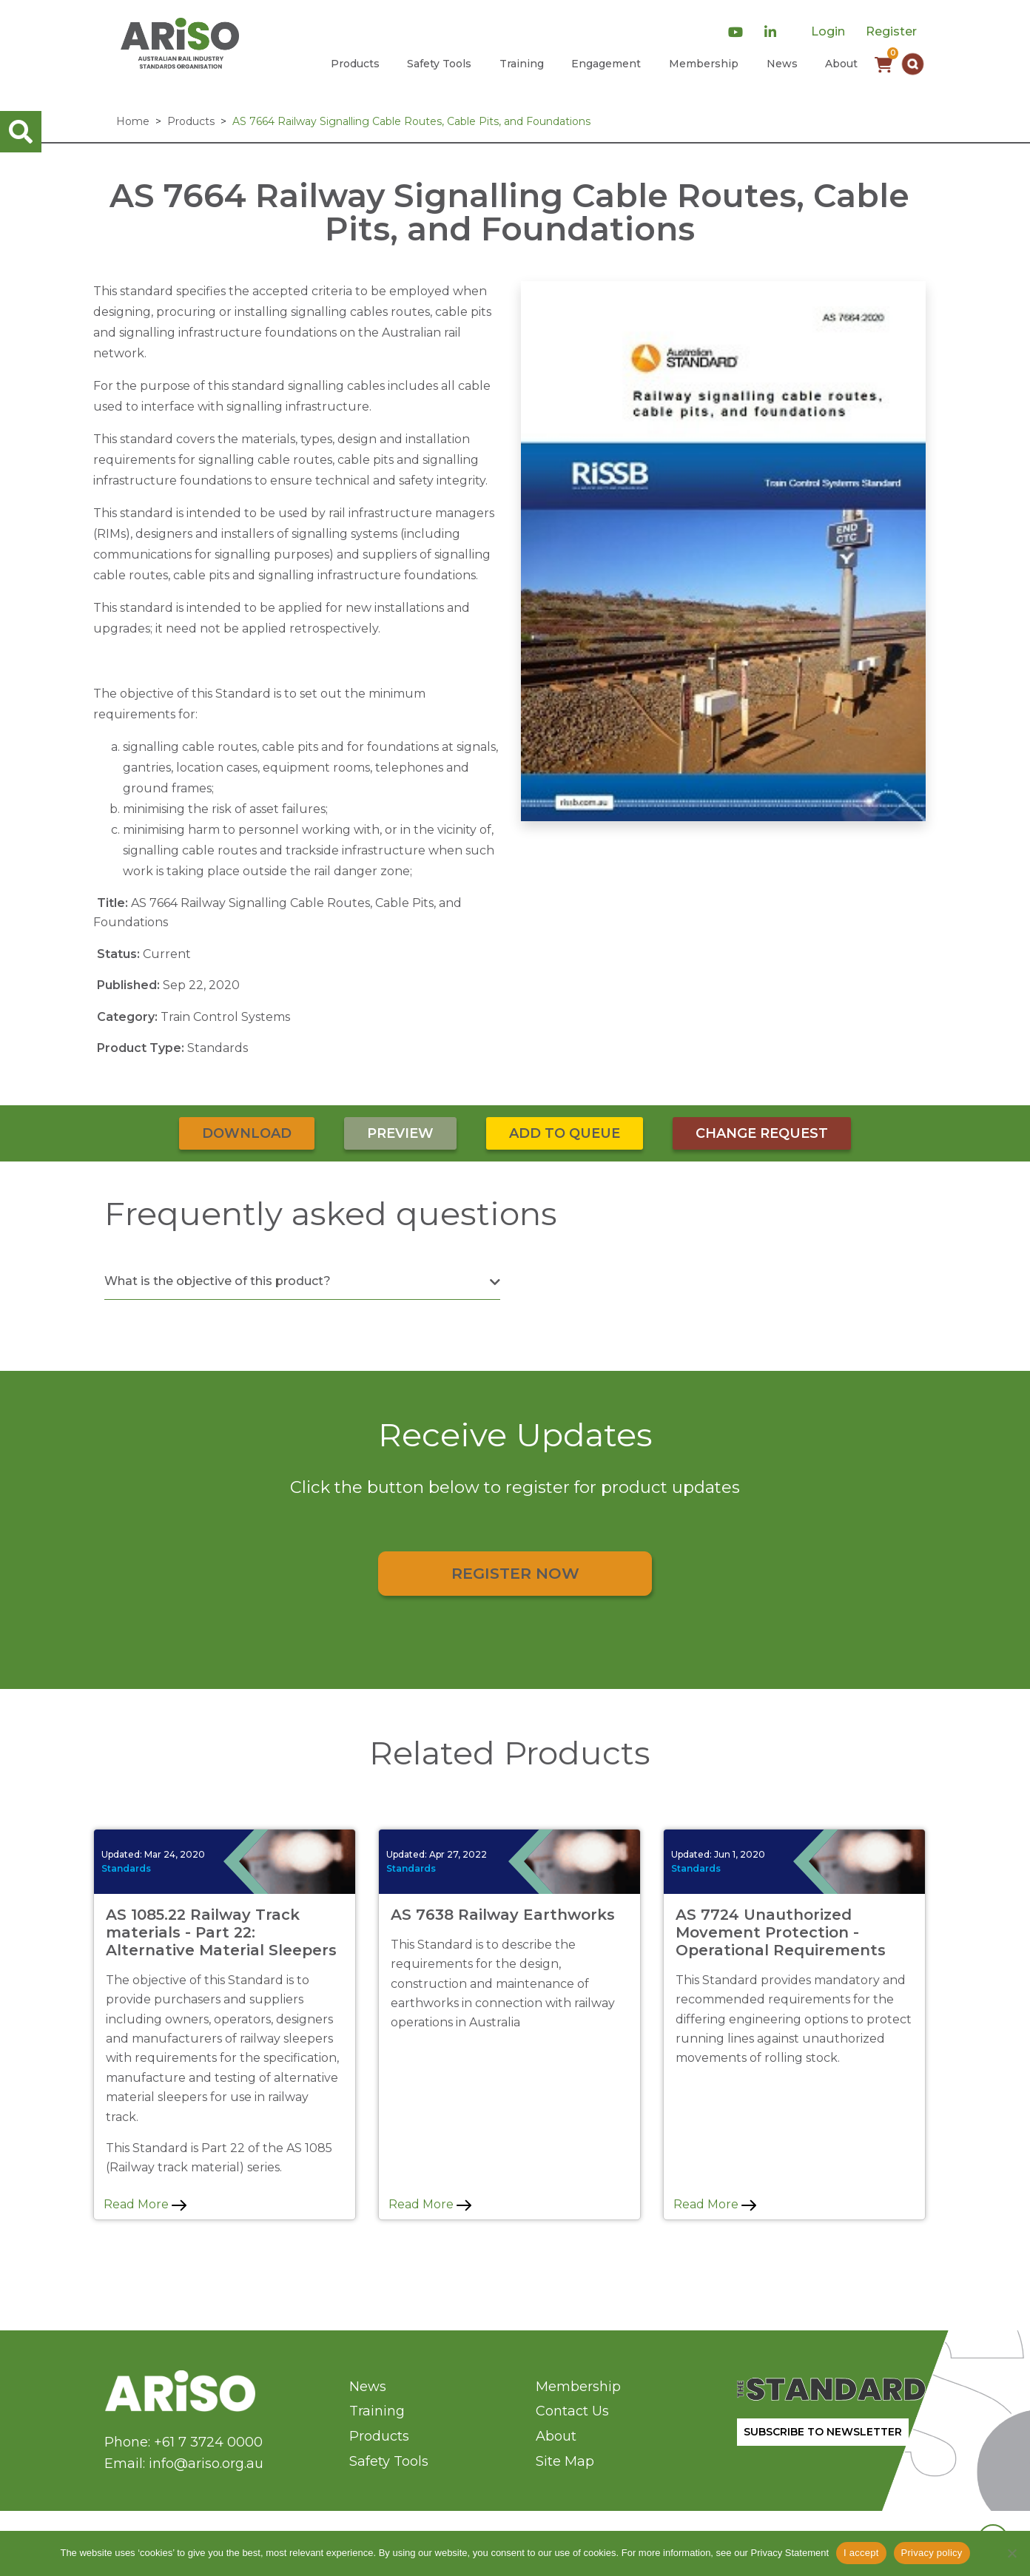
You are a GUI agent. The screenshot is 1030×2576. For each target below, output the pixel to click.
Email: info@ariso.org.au (183, 2463)
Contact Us (572, 2411)
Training (521, 63)
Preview (400, 1133)
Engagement (606, 63)
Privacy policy (932, 2552)
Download (247, 1133)
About (841, 63)
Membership (703, 63)
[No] (1011, 2553)
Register (891, 31)
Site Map (565, 2461)
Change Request (762, 1133)
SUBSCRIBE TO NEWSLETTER (823, 2431)
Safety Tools (439, 63)
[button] (913, 64)
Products (355, 63)
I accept (861, 2552)
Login (828, 31)
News (782, 63)
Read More (145, 2204)
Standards (126, 1868)
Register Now (515, 1573)
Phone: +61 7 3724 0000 (183, 2442)
